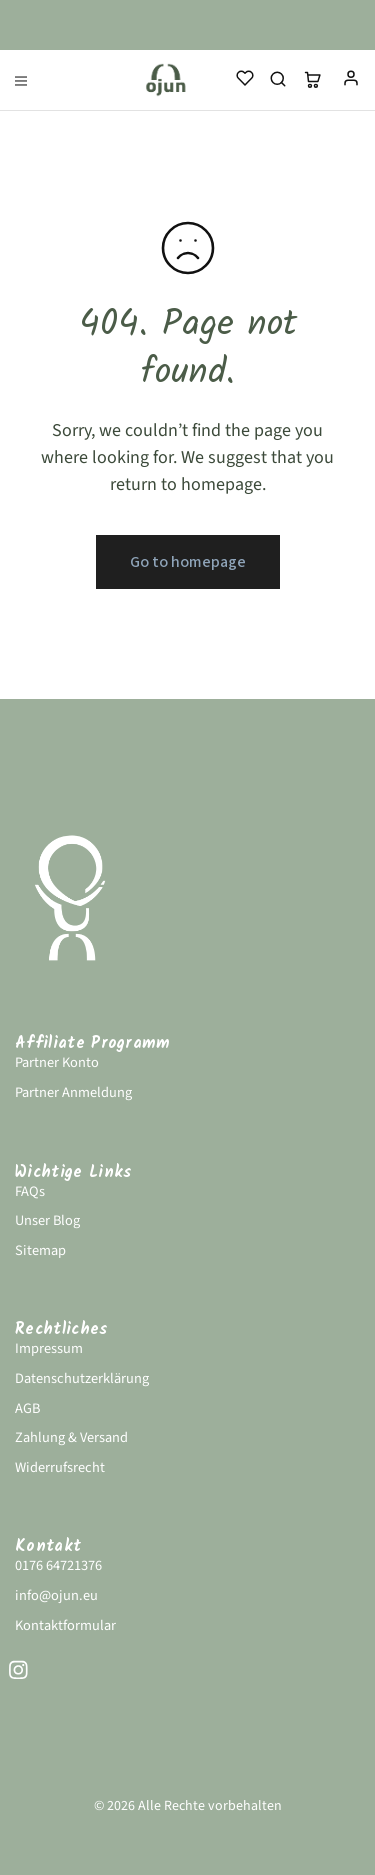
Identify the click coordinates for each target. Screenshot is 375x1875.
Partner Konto (57, 1062)
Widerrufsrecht (60, 1467)
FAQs (30, 1191)
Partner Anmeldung (73, 1092)
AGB (27, 1408)
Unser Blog (47, 1220)
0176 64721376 (58, 1565)
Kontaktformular (65, 1625)
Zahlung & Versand (71, 1437)
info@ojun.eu (56, 1595)
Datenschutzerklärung (82, 1378)
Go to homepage (188, 562)
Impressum (49, 1348)
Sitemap (40, 1250)
